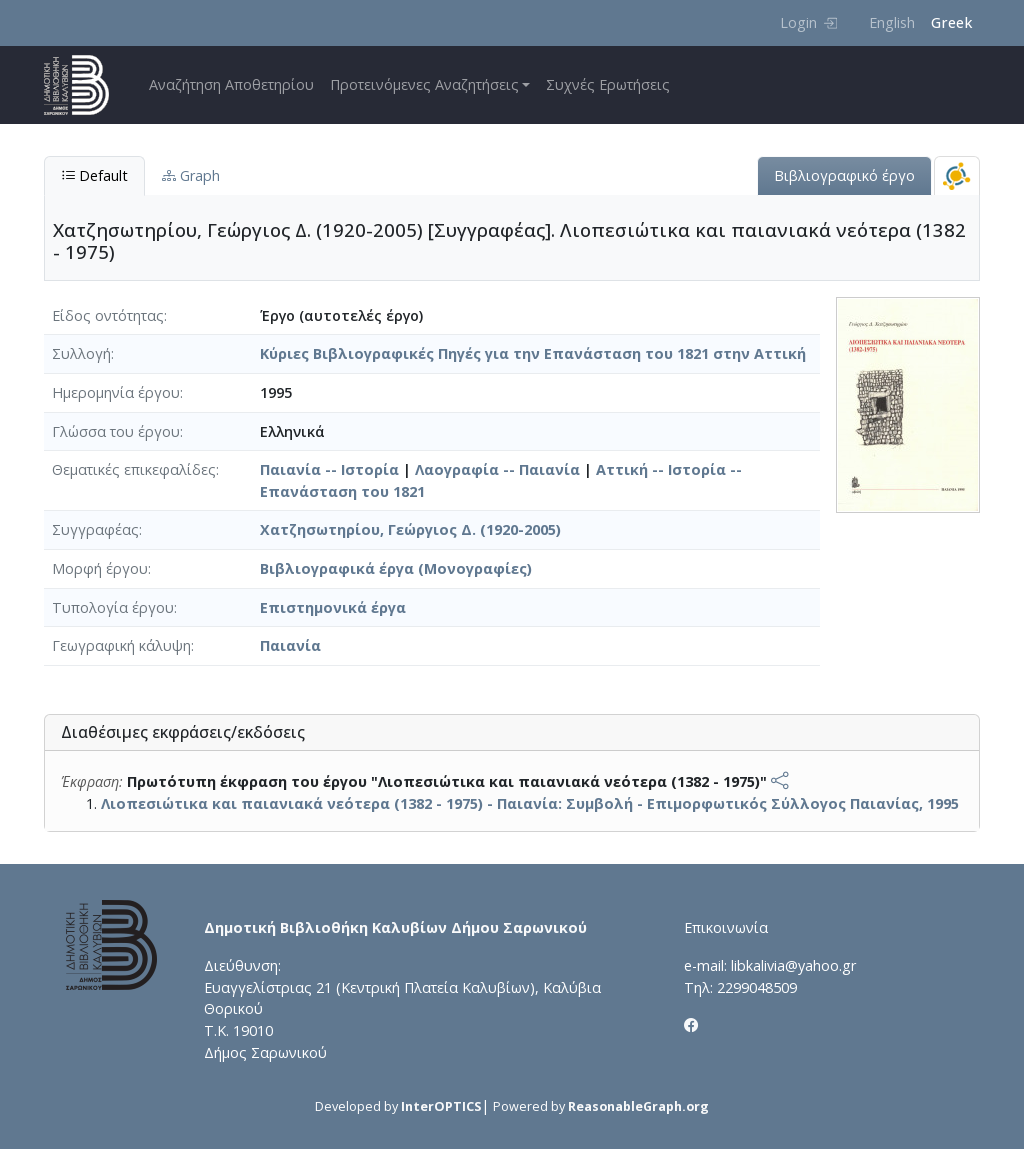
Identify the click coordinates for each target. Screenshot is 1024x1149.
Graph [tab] (191, 175)
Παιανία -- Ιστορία (329, 469)
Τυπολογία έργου (113, 607)
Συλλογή (81, 353)
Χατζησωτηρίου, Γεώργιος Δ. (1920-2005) (410, 529)
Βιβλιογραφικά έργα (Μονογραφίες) (396, 568)
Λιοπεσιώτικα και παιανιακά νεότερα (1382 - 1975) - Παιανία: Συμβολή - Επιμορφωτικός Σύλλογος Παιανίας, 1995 (530, 803)
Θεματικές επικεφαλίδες (134, 469)
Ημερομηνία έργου (116, 392)
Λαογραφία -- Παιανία (497, 469)
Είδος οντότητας (108, 315)
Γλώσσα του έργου (116, 431)
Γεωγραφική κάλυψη (121, 645)
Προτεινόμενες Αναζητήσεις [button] (424, 84)
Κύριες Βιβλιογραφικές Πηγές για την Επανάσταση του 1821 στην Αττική (533, 353)
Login (808, 22)
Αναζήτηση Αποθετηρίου (231, 84)
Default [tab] (94, 175)
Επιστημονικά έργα (333, 607)
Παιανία (290, 645)
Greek (951, 22)
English (892, 22)
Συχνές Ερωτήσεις (608, 84)
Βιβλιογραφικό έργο (844, 175)
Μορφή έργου (100, 568)
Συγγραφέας (95, 529)
